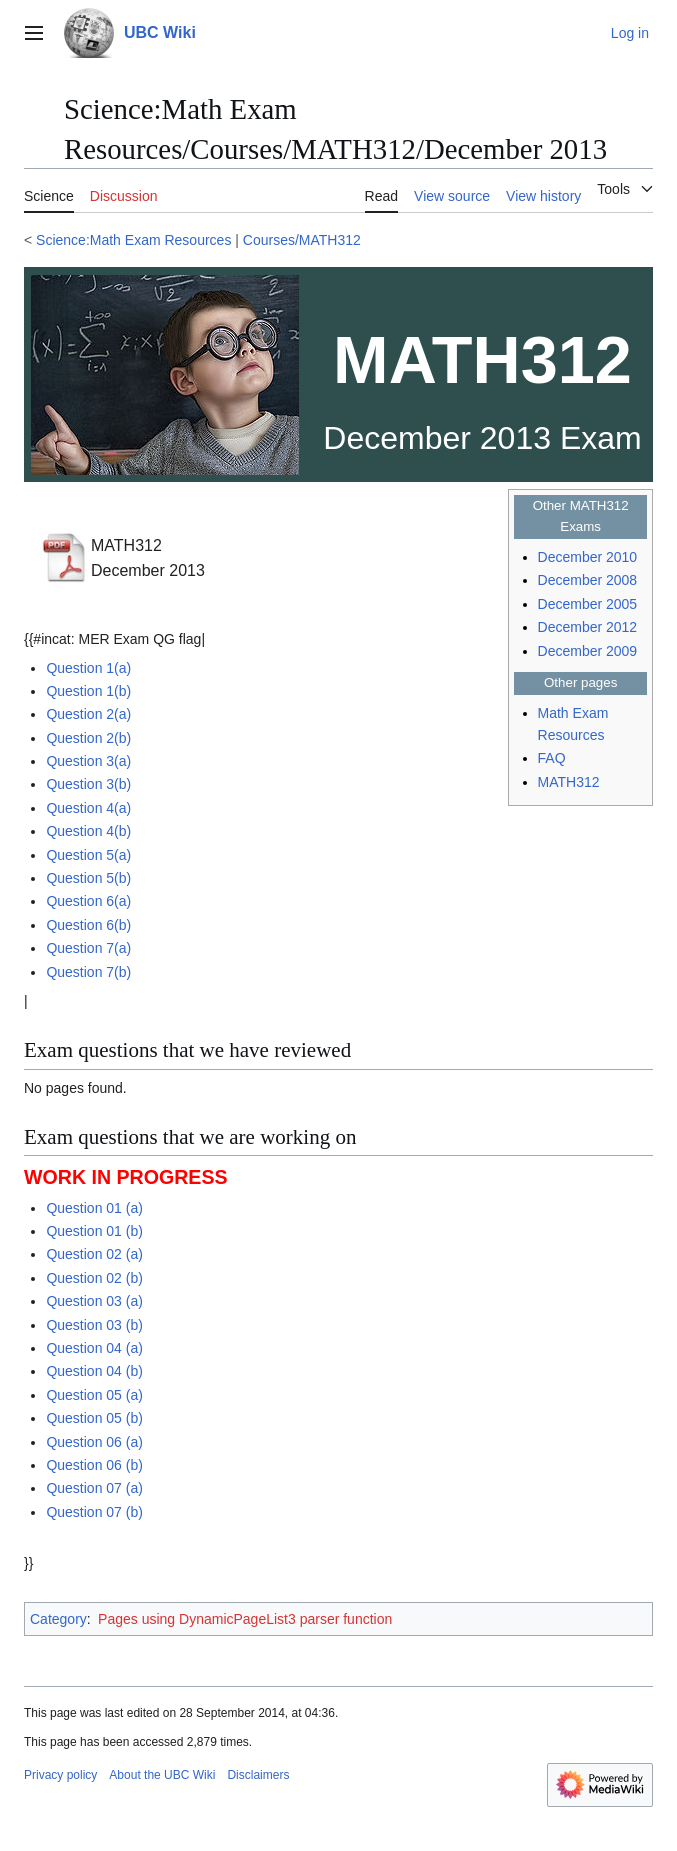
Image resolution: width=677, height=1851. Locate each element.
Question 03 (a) (94, 1301)
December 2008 (588, 580)
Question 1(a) (88, 668)
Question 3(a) (88, 761)
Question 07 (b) (94, 1512)
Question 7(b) (88, 972)
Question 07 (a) (94, 1488)
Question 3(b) (88, 784)
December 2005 (588, 604)
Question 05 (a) (94, 1395)
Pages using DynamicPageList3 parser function (245, 1619)
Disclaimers (258, 1775)
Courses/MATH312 (302, 240)
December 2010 (588, 557)
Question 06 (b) (94, 1465)
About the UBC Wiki (162, 1775)
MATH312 (569, 782)
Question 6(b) (88, 925)
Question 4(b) (88, 831)
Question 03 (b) (94, 1325)
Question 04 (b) (94, 1371)
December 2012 (588, 627)
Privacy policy (60, 1775)
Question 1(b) (88, 691)
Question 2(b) (88, 738)
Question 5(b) (88, 878)
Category (58, 1619)
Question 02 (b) (94, 1278)
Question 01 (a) (94, 1208)
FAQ (552, 758)
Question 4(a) (88, 808)
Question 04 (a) (94, 1348)
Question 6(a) (88, 901)
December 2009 (588, 651)
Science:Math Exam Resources (133, 240)
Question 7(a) (88, 948)
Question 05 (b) (94, 1418)
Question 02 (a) (94, 1254)
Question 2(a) (88, 714)
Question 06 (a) (94, 1442)
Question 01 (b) (94, 1231)
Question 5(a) (88, 855)
